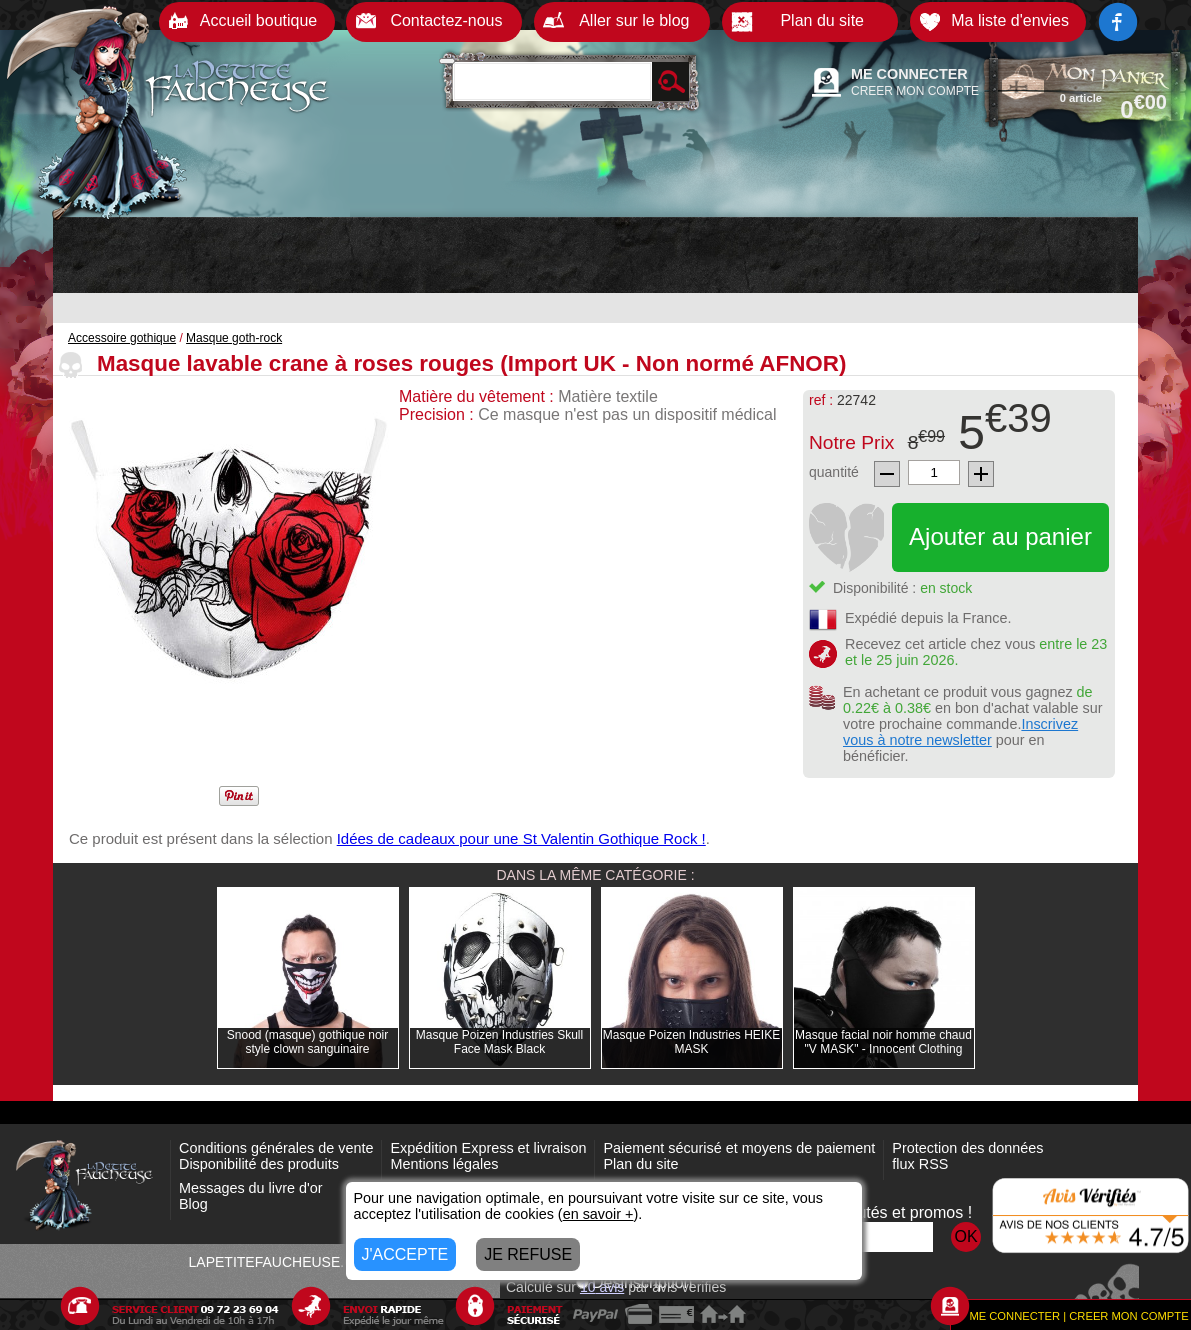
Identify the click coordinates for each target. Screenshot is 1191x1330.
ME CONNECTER (909, 74)
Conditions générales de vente (276, 1148)
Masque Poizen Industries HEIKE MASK (691, 1042)
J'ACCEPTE (405, 1254)
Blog (193, 1204)
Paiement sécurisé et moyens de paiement (739, 1148)
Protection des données (967, 1148)
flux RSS (920, 1164)
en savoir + (598, 1214)
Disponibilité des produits (259, 1164)
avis (602, 1287)
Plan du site (640, 1164)
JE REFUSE (528, 1254)
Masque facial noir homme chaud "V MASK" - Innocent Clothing (883, 1042)
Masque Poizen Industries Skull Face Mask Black (499, 1042)
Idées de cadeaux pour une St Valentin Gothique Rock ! (521, 838)
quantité (834, 472)
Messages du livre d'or (251, 1188)
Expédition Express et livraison (488, 1148)
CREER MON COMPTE (915, 91)
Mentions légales (444, 1164)
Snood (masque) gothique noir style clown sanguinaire (307, 1042)
